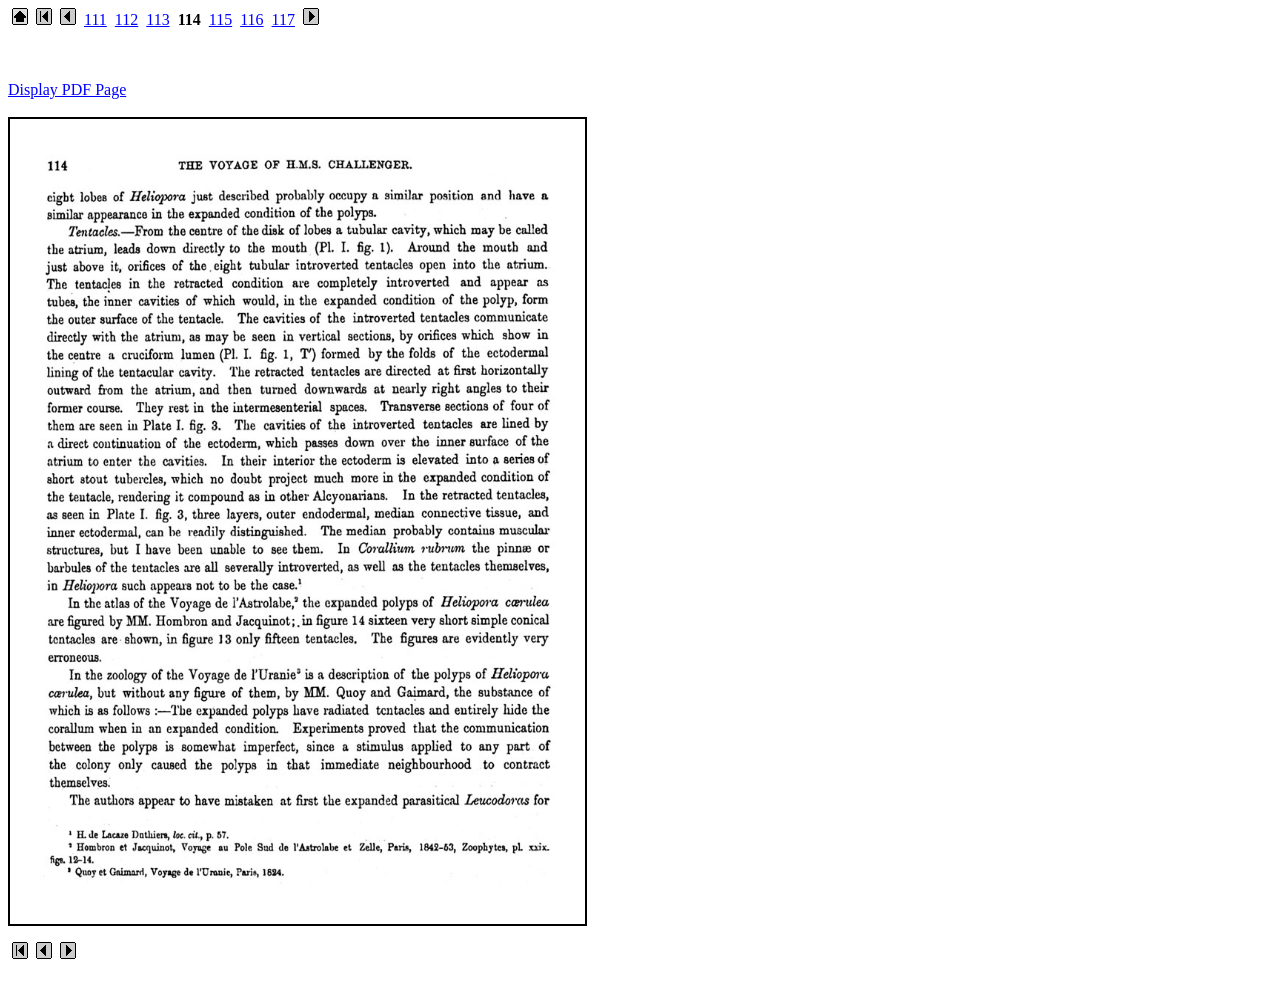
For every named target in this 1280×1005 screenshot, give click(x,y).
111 (95, 19)
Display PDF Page (67, 89)
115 (220, 19)
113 (157, 19)
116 (251, 19)
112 (126, 19)
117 (283, 19)
